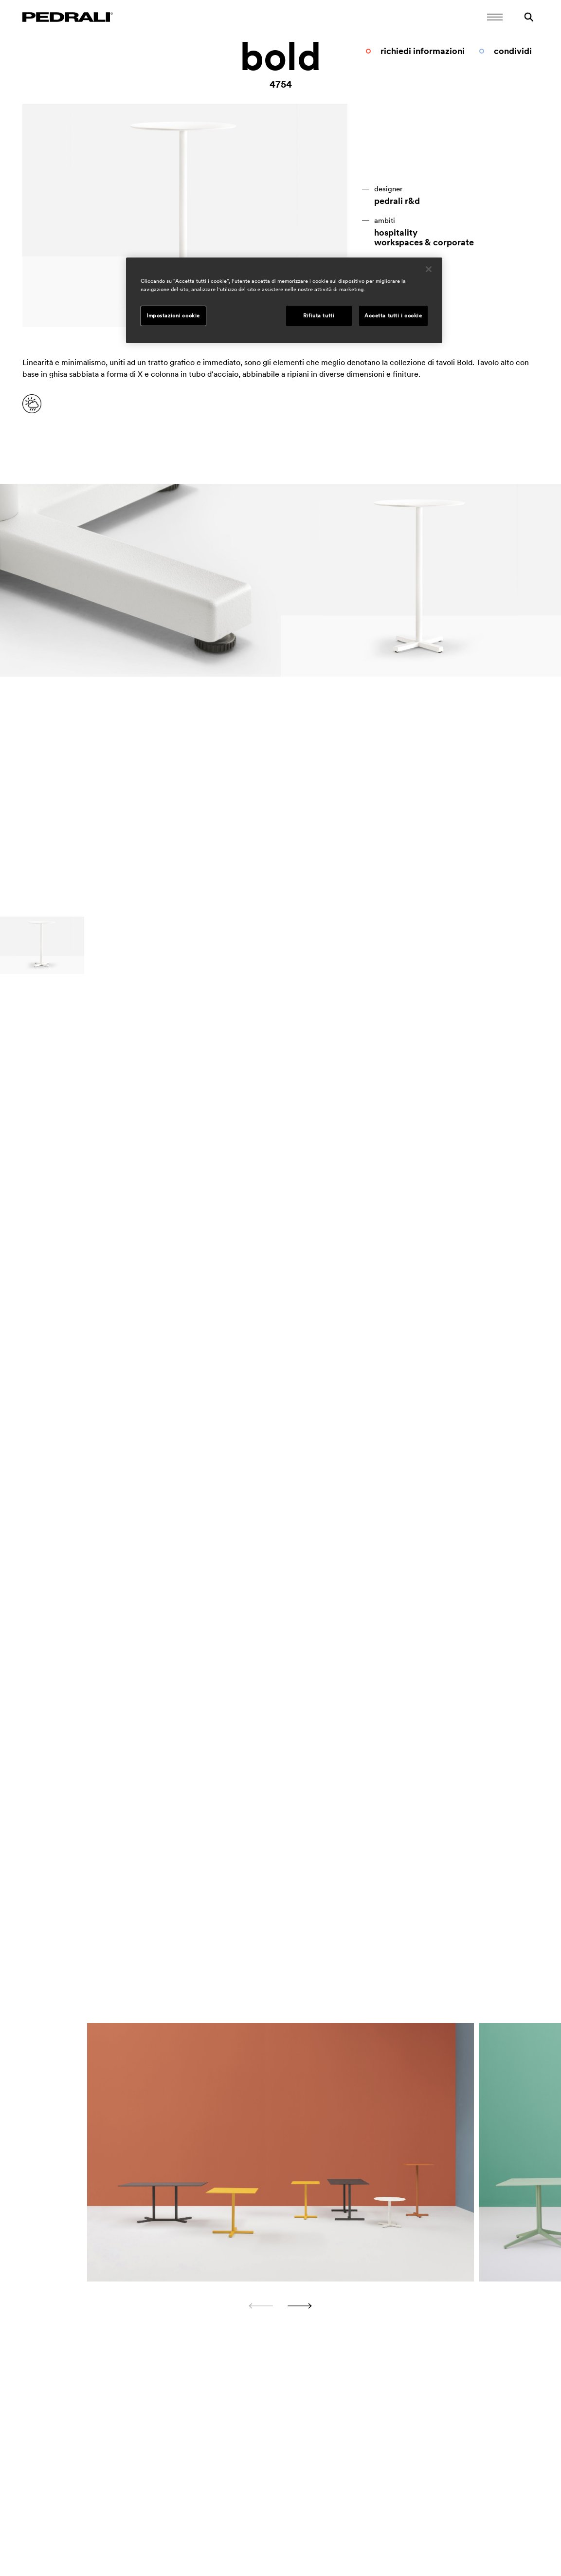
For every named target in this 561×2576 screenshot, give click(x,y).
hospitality (395, 233)
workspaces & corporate (424, 242)
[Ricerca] (529, 17)
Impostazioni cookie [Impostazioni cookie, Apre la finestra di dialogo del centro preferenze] (173, 315)
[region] (284, 300)
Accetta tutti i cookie (393, 315)
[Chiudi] (428, 269)
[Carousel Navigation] (280, 2306)
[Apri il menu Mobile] (495, 17)
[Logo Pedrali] (67, 17)
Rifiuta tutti (318, 315)
